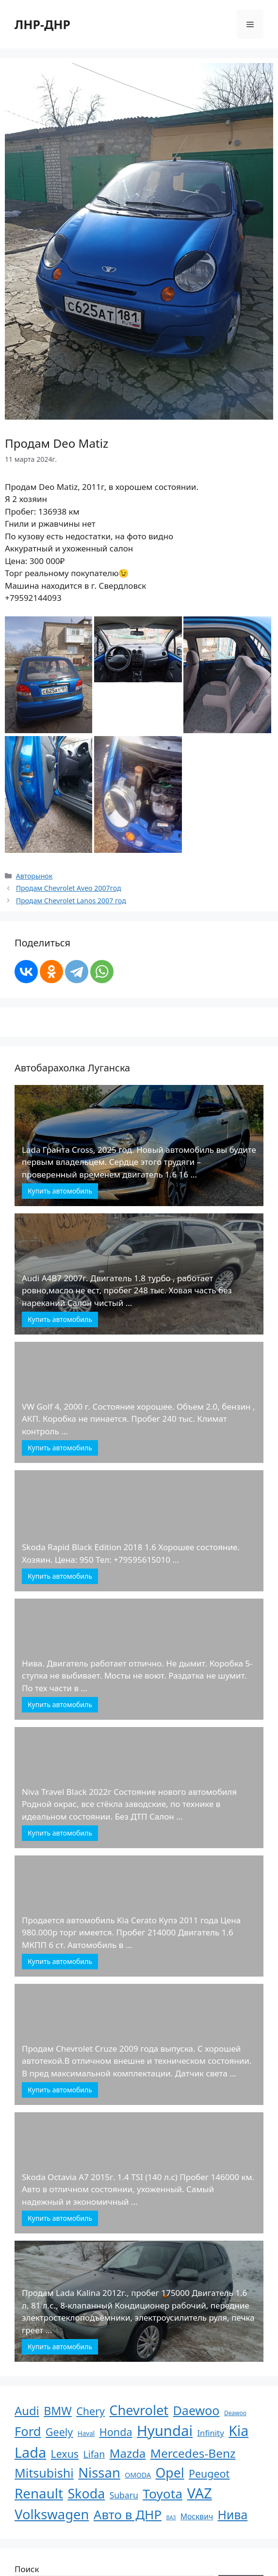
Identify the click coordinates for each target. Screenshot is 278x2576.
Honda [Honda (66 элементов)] (115, 2432)
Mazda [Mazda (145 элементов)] (128, 2453)
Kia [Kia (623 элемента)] (238, 2430)
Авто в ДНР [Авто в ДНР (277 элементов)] (128, 2514)
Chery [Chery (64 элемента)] (90, 2411)
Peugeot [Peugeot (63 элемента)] (209, 2473)
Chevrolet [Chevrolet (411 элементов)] (138, 2410)
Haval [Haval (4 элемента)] (86, 2433)
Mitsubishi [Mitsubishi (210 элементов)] (44, 2473)
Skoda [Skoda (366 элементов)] (86, 2493)
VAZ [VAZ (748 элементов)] (199, 2493)
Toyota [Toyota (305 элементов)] (162, 2493)
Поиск (27, 2569)
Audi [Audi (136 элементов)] (27, 2411)
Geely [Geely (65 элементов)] (59, 2432)
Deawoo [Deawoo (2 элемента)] (235, 2413)
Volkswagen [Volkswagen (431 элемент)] (52, 2514)
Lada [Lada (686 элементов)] (30, 2452)
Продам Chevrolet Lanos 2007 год (71, 900)
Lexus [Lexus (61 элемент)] (65, 2454)
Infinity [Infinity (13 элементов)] (210, 2432)
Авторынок (34, 875)
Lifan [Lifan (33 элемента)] (94, 2454)
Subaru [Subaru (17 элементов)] (124, 2495)
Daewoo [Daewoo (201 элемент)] (196, 2410)
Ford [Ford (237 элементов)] (28, 2431)
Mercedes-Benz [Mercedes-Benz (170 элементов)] (193, 2453)
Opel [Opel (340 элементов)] (170, 2473)
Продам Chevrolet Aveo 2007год (68, 888)
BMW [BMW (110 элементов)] (58, 2411)
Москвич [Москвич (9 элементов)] (196, 2516)
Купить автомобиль (60, 1190)
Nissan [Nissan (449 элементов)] (99, 2473)
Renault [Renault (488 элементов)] (39, 2493)
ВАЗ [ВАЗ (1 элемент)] (171, 2517)
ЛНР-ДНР (42, 24)
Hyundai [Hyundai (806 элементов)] (165, 2430)
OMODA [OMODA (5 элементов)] (138, 2475)
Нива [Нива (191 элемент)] (233, 2514)
